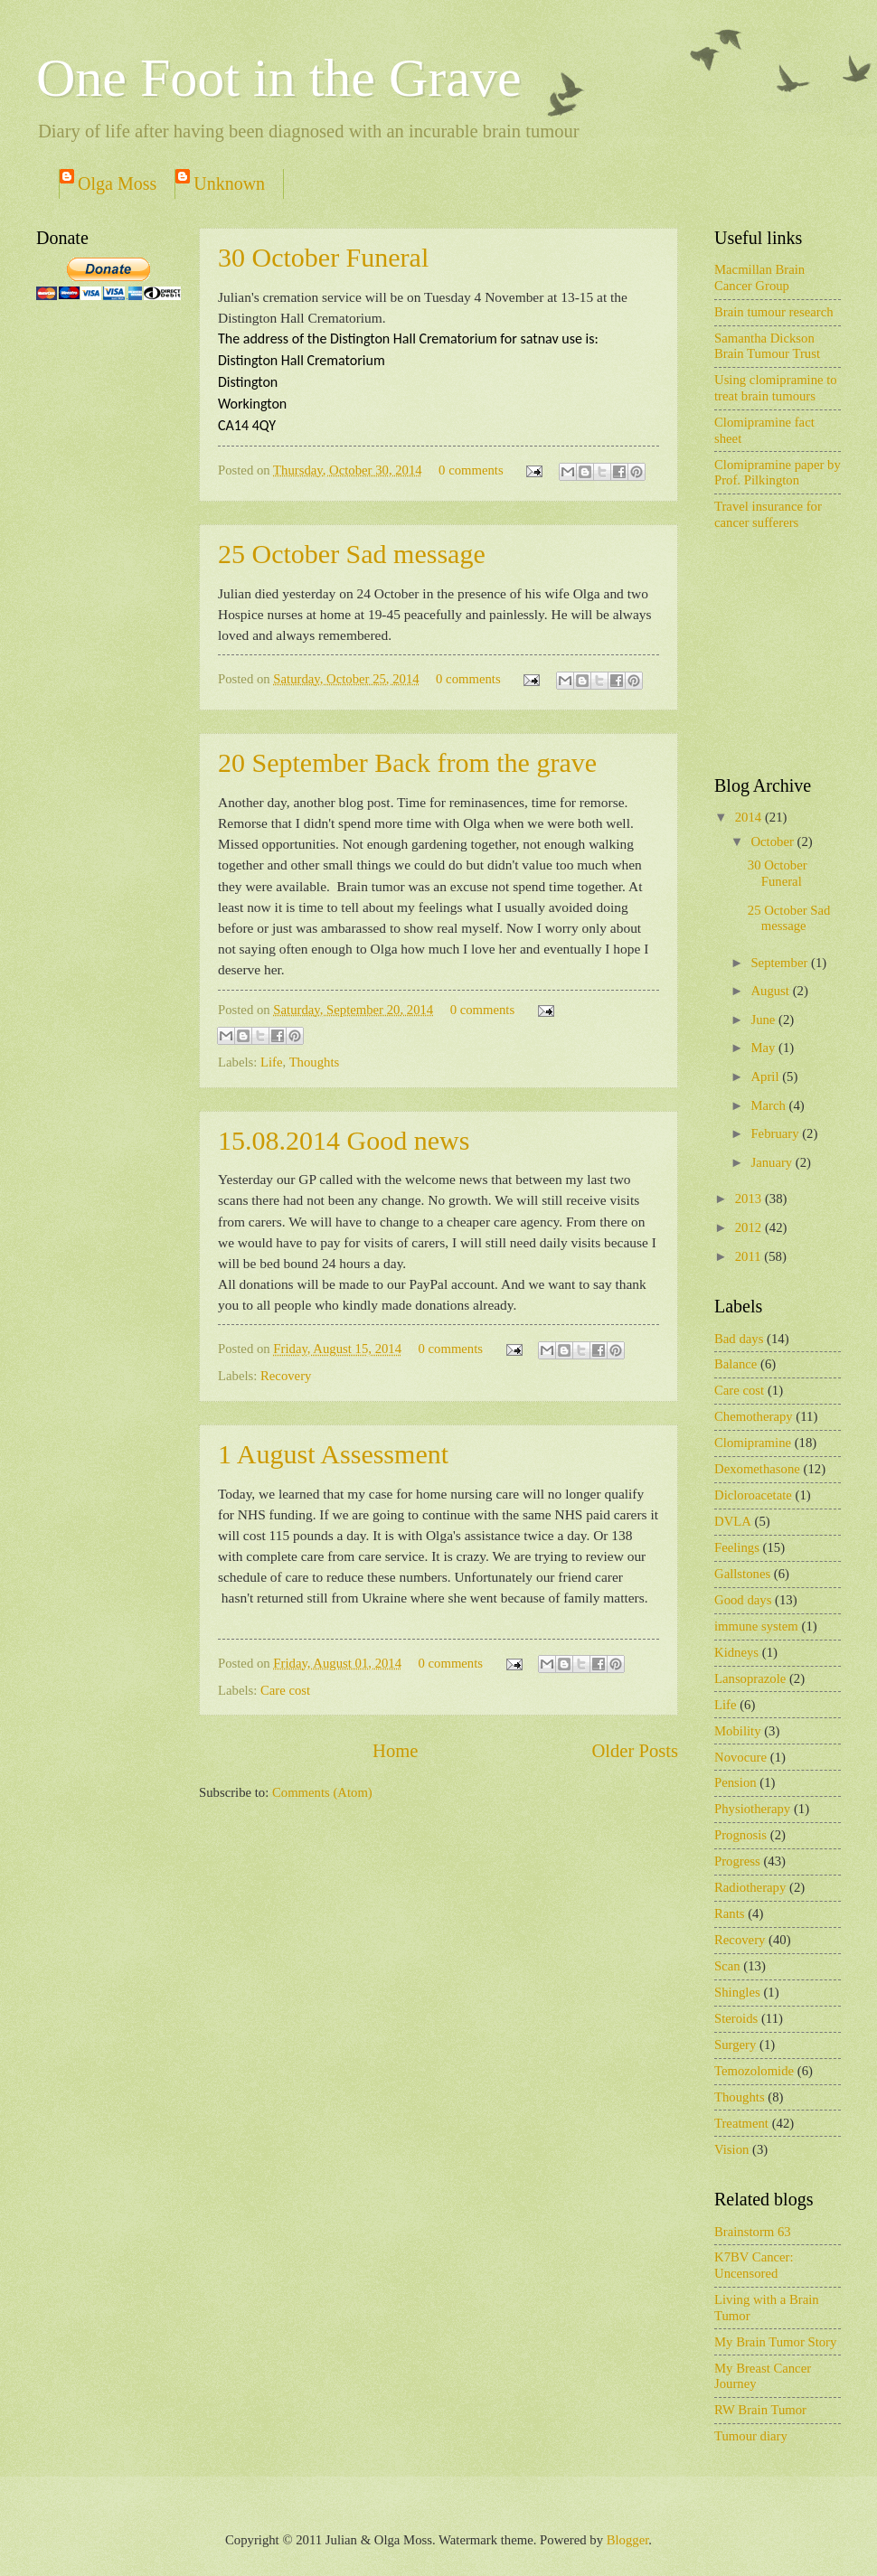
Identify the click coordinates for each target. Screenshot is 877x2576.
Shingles (737, 1992)
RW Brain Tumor (760, 2409)
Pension (735, 1782)
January (772, 1162)
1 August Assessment (333, 1454)
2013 (750, 1198)
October (773, 841)
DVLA (732, 1521)
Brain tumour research (774, 312)
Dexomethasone (757, 1469)
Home (395, 1751)
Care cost (285, 1690)
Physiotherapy (752, 1808)
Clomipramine (752, 1442)
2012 (750, 1227)
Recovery (285, 1375)
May (764, 1047)
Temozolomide (754, 2071)
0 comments (471, 470)
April (766, 1076)
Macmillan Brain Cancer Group (759, 277)
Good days (742, 1600)
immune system (756, 1626)
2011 (750, 1256)
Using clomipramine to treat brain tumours (775, 387)
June (764, 1019)
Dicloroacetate (753, 1495)
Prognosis (740, 1835)
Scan (727, 1966)
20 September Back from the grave (407, 762)
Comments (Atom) (322, 1792)
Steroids (736, 2018)
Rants (729, 1913)
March (769, 1105)
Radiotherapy (750, 1887)
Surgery (735, 2044)
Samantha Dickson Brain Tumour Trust (767, 346)
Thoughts (314, 1062)
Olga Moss (117, 183)
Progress (737, 1861)
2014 (750, 817)
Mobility (737, 1731)
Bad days (738, 1338)
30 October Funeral (323, 257)
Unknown (229, 183)
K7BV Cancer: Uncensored (754, 2265)
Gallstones (742, 1573)
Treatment (741, 2123)
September (780, 962)
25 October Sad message (352, 554)
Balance (735, 1364)
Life (271, 1062)
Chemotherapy (753, 1416)
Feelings (736, 1547)
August (771, 990)
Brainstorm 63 (752, 2231)
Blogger (628, 2540)
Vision (731, 2149)
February (776, 1133)
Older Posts (634, 1751)
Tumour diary (750, 2436)
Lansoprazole (750, 1678)
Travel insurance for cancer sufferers (768, 514)
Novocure (740, 1757)
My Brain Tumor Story (775, 2342)
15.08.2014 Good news (343, 1140)
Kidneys (736, 1652)
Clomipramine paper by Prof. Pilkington (777, 472)
